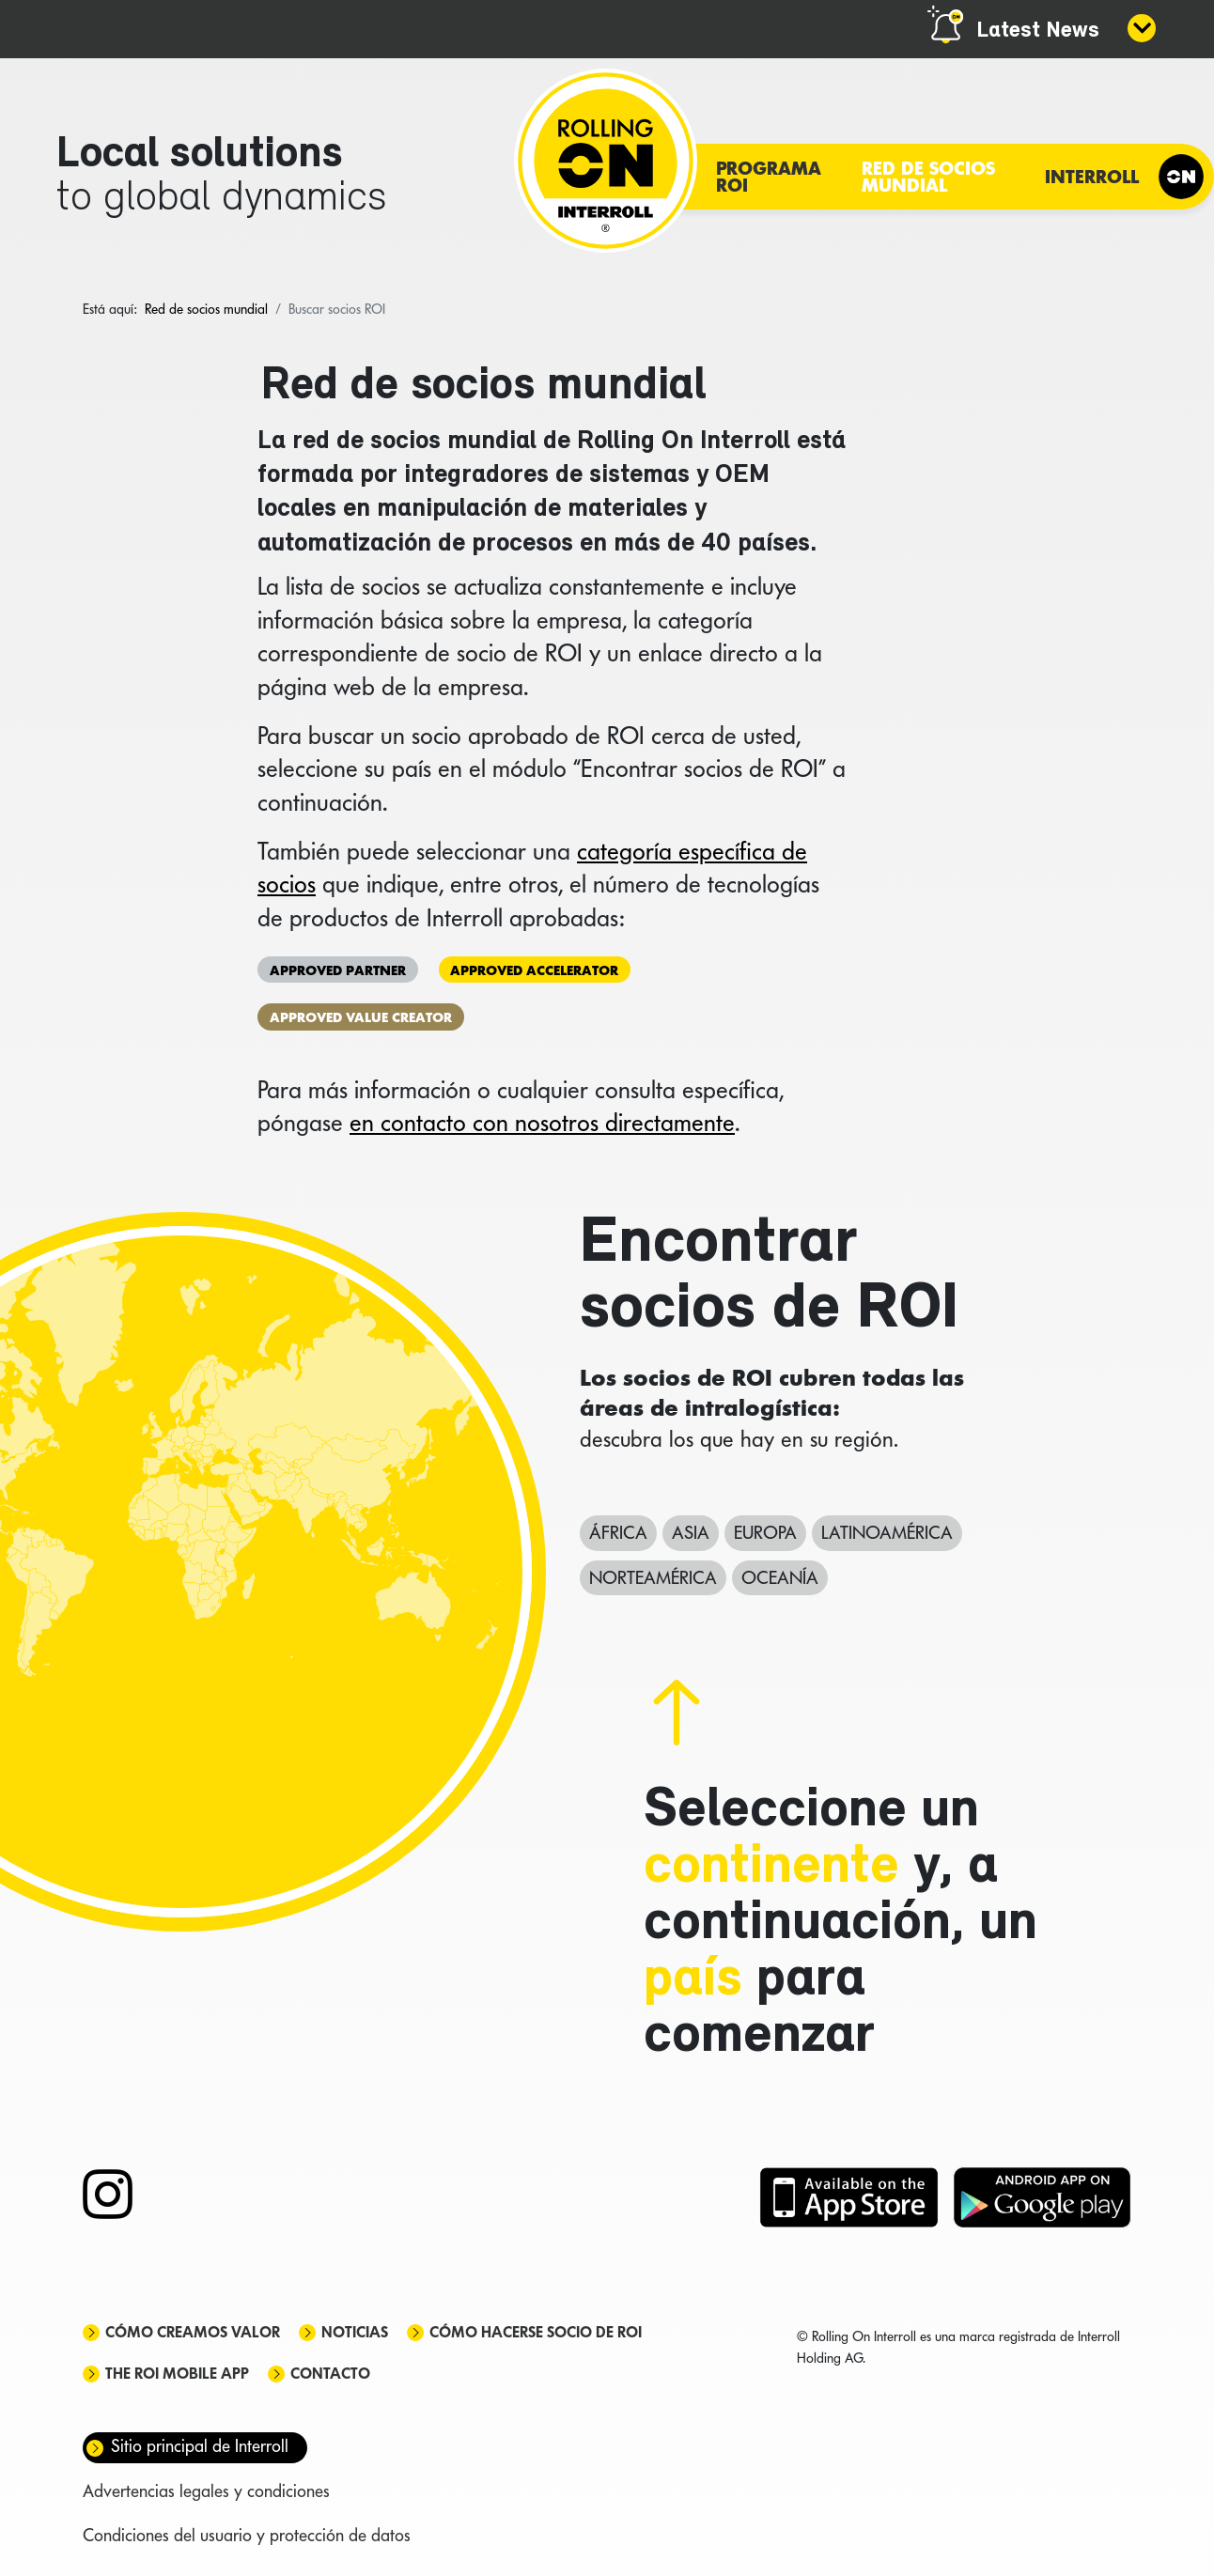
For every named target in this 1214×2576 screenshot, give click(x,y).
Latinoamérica (887, 1532)
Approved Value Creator (361, 1017)
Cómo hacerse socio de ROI (535, 2332)
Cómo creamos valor (192, 2332)
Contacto (330, 2373)
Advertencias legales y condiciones (206, 2491)
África (618, 1532)
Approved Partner (338, 969)
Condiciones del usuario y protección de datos (247, 2535)
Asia (690, 1532)
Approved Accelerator (534, 969)
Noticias (354, 2332)
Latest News (1037, 31)
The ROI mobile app (177, 2373)
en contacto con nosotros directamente (542, 1123)
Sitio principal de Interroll (199, 2446)
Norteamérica (653, 1577)
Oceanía (779, 1577)
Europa (765, 1532)
